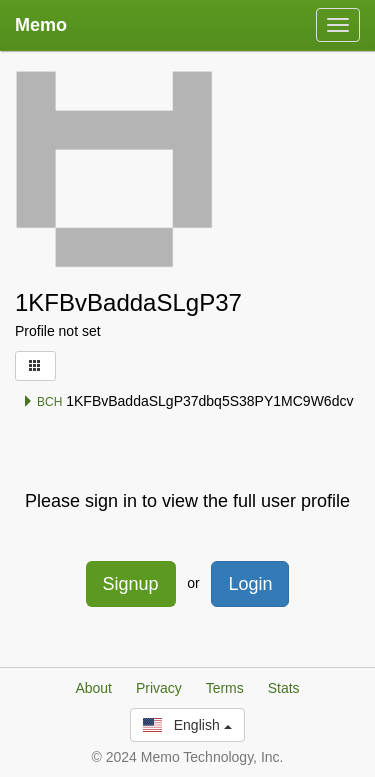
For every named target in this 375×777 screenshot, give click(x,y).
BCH (42, 402)
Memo (41, 25)
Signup (131, 584)
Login (250, 584)
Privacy (159, 688)
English (187, 725)
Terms (225, 688)
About (93, 688)
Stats (284, 688)
